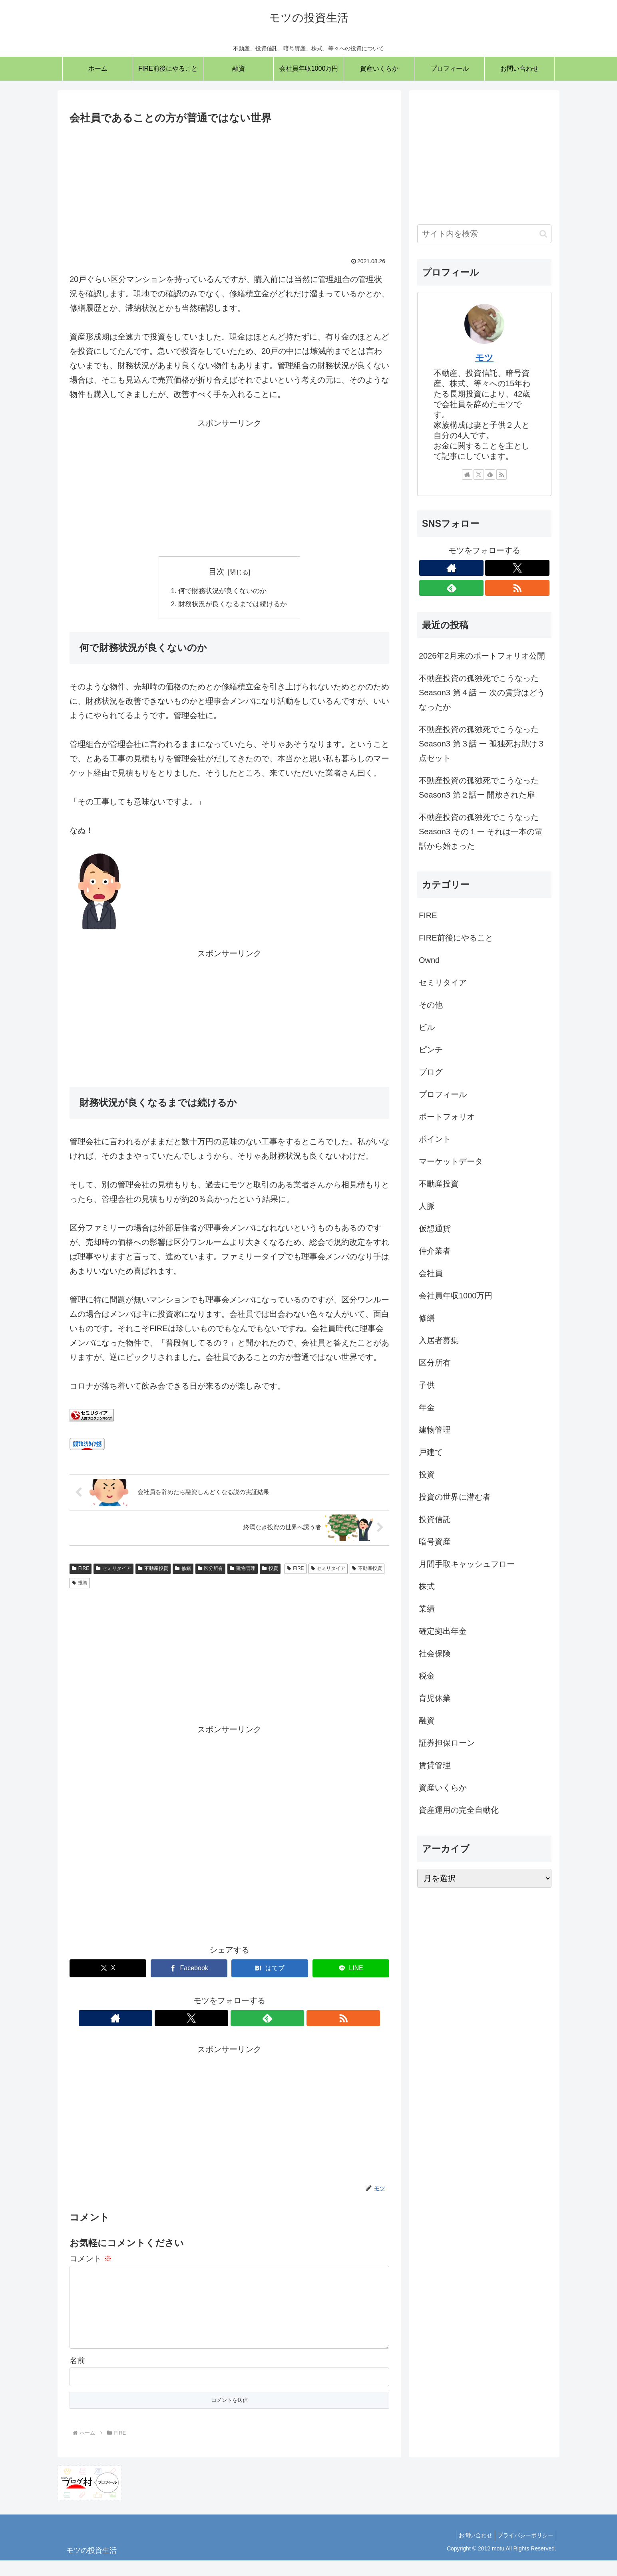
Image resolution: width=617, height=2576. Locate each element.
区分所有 (210, 1571)
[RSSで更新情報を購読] (257, 2021)
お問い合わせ (471, 2551)
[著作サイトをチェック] (202, 2021)
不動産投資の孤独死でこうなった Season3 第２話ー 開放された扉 (479, 787)
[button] (543, 233)
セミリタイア (113, 1571)
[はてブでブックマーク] (269, 1971)
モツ (484, 358)
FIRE (80, 1571)
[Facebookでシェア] (189, 1971)
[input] (484, 233)
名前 (78, 2376)
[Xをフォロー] (220, 2021)
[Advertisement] (229, 187)
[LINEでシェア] (350, 1971)
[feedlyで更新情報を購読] (239, 2021)
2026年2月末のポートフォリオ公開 (482, 655)
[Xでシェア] (108, 1971)
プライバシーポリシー (524, 2551)
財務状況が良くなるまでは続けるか (233, 606)
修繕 (183, 1571)
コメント (91, 2261)
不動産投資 (153, 1571)
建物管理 (242, 1571)
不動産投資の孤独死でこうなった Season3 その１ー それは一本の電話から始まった (481, 831)
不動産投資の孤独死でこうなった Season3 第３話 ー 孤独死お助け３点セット (482, 743)
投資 (270, 1571)
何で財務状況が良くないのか (222, 592)
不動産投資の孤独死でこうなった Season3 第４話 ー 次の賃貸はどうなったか (482, 692)
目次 (217, 571)
